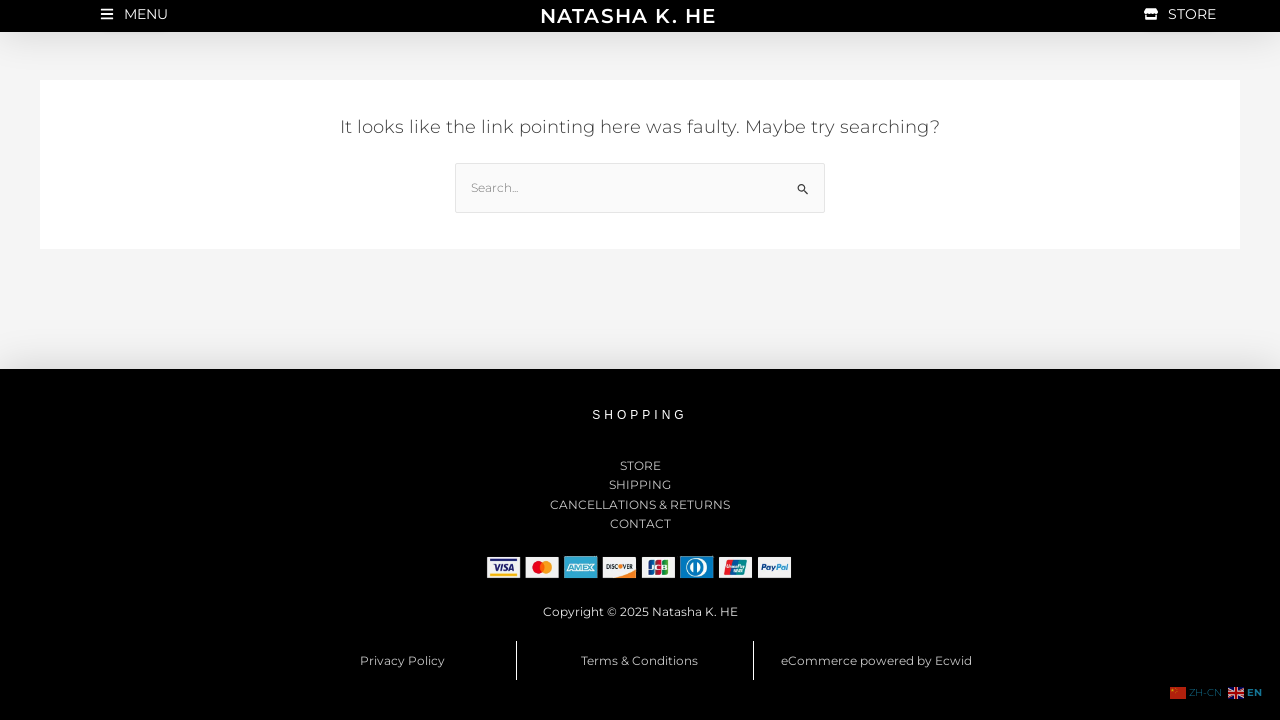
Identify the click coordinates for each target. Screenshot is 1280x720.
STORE (640, 465)
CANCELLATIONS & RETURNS (640, 504)
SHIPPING (640, 484)
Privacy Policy (402, 660)
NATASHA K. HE (628, 16)
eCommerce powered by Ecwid (876, 660)
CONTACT (640, 523)
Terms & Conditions (639, 660)
